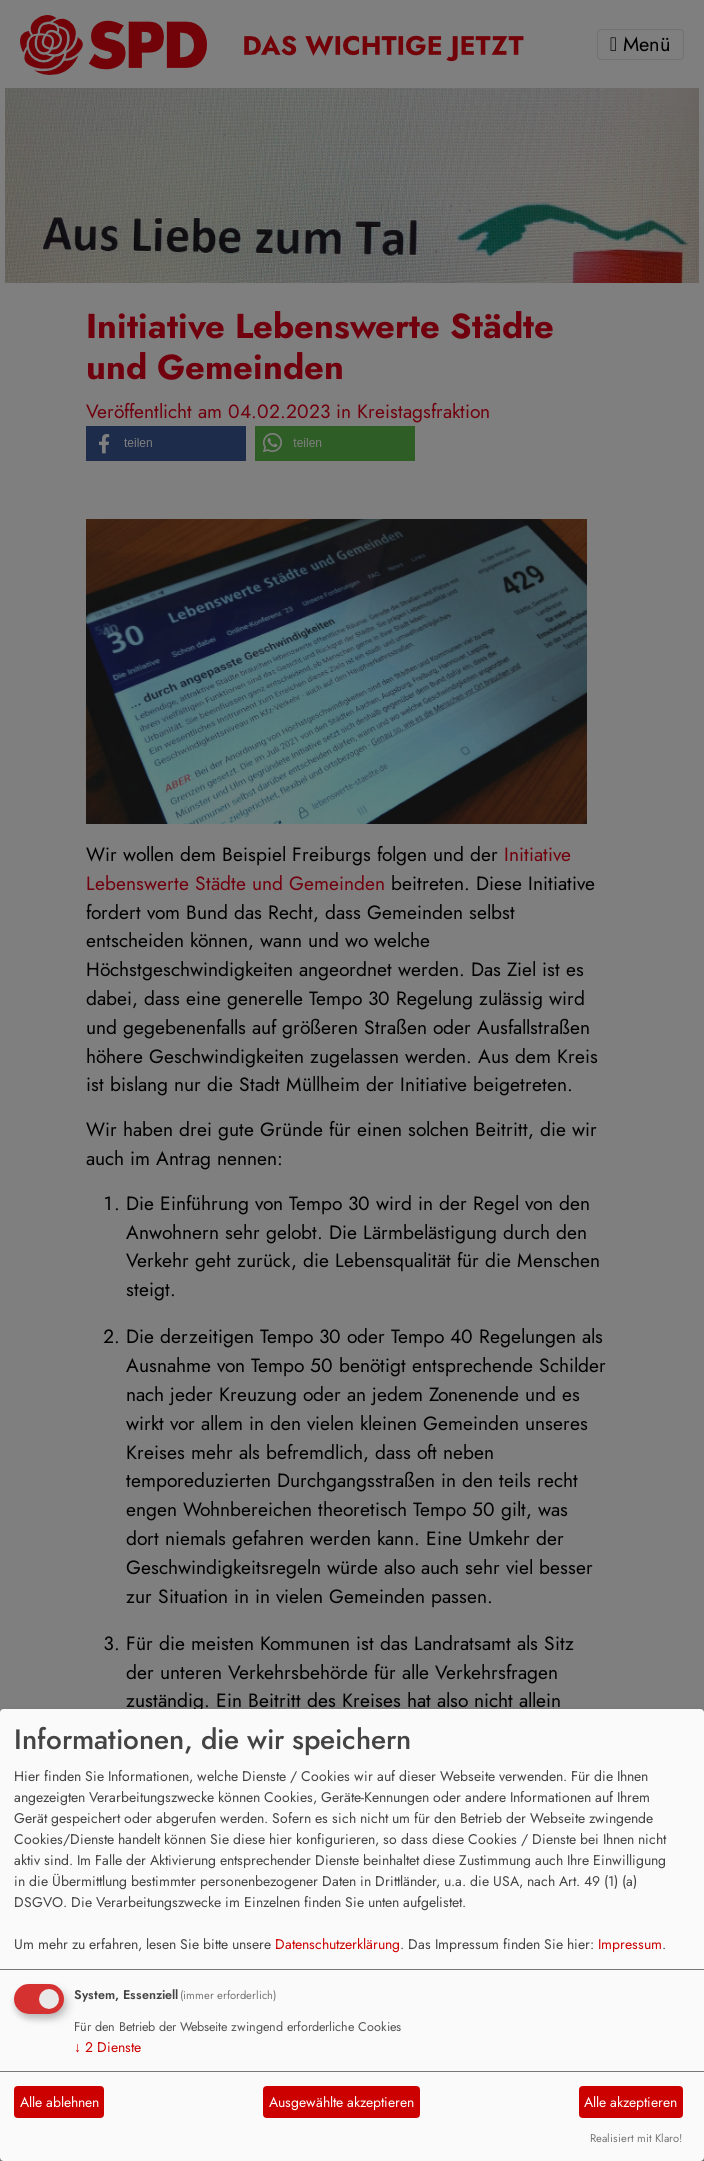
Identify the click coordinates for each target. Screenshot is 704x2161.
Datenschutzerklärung (337, 1944)
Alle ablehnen (59, 2102)
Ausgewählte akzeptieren (341, 2102)
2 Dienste (107, 2047)
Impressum (630, 1944)
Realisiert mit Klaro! (636, 2138)
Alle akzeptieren (630, 2102)
